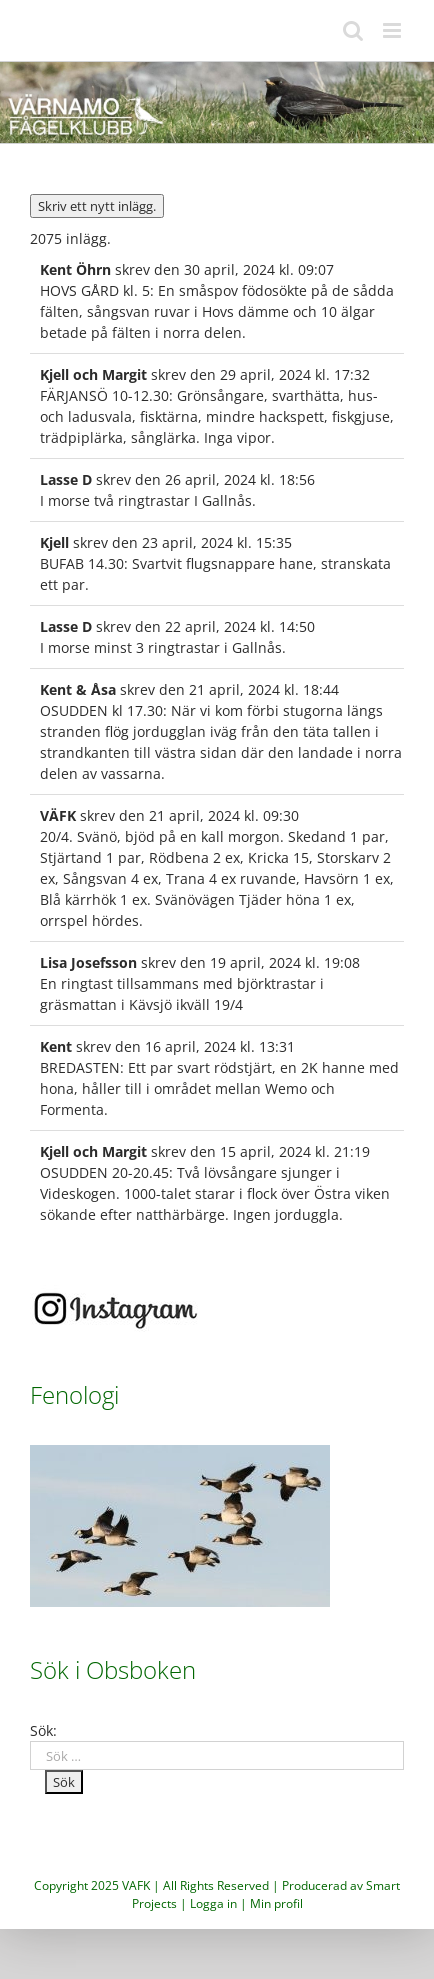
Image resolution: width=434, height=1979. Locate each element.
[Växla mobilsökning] (353, 30)
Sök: (43, 1730)
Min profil (276, 1903)
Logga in (213, 1903)
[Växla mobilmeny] (393, 30)
